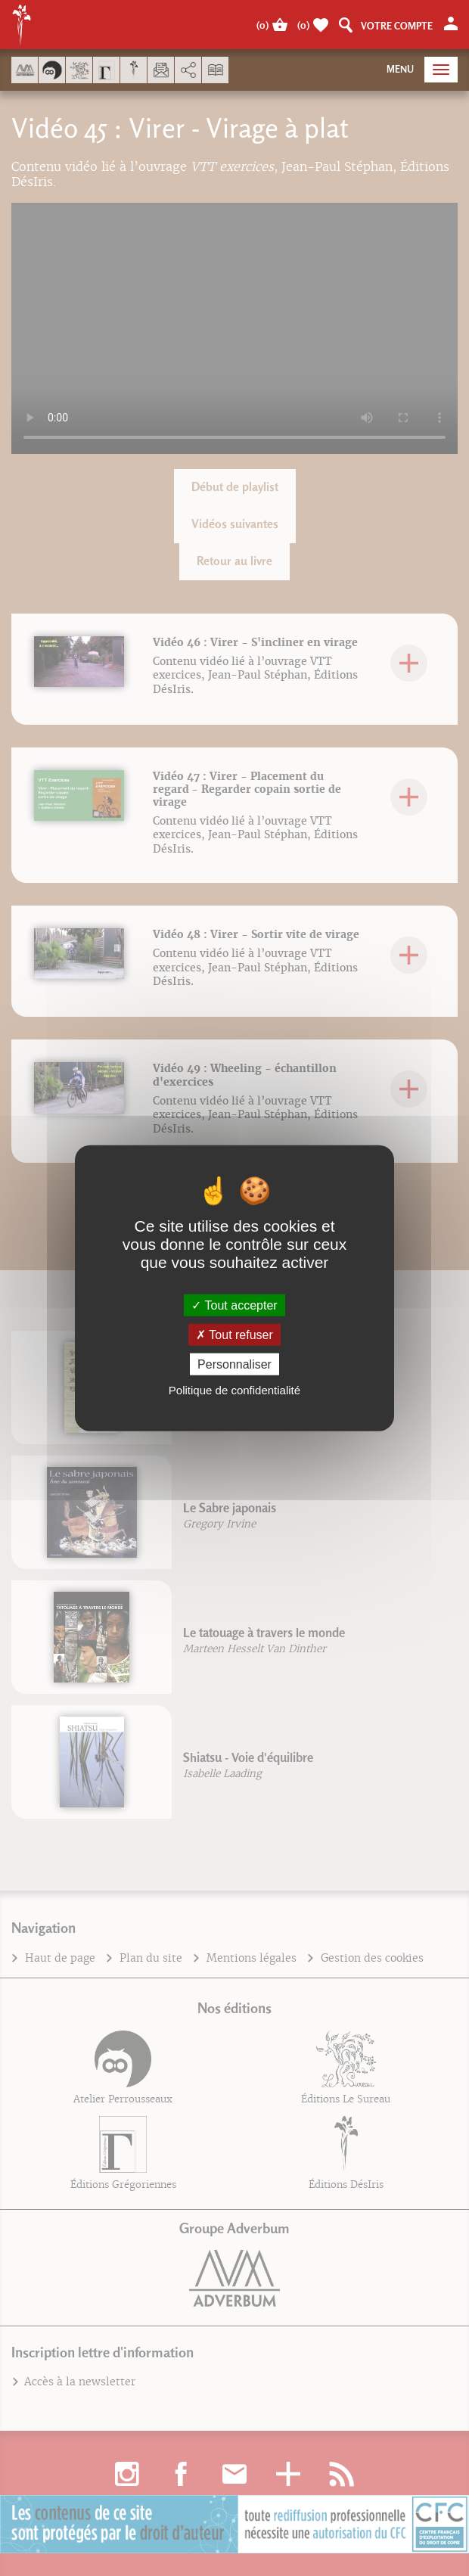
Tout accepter (234, 1304)
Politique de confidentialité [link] (234, 1390)
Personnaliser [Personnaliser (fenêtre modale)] (234, 1364)
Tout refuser (234, 1334)
